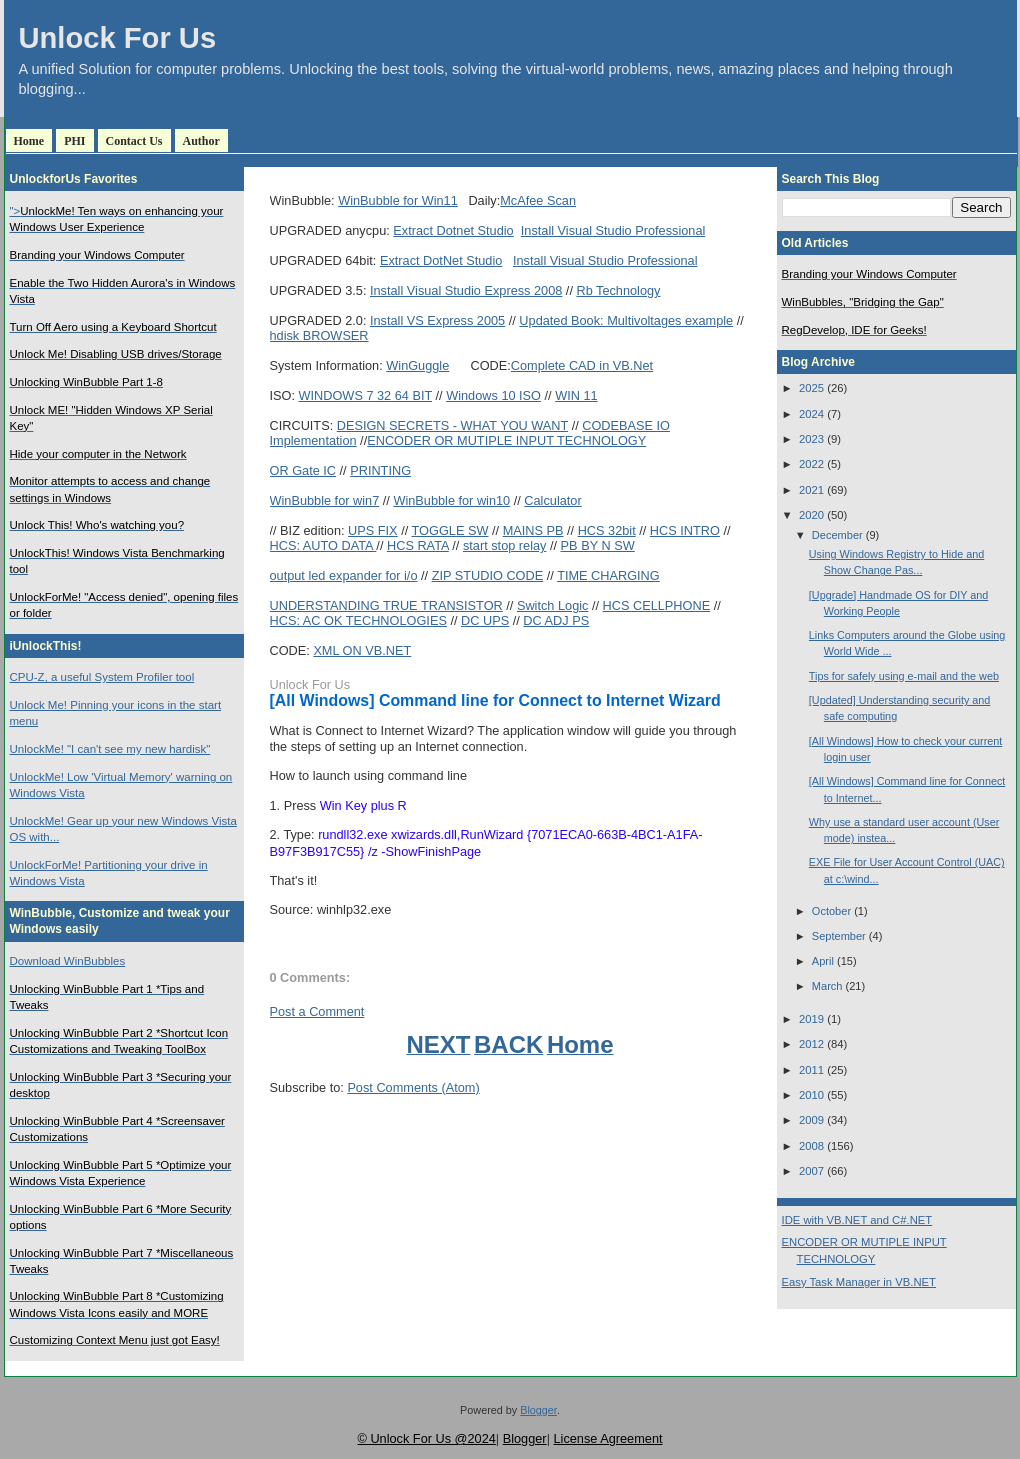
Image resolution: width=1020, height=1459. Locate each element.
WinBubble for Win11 (398, 200)
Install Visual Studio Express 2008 (466, 290)
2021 (811, 490)
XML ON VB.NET (362, 650)
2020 (811, 515)
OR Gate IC (303, 470)
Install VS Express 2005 (437, 320)
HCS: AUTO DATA (323, 545)
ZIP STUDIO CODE (488, 575)
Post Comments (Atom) (413, 1087)
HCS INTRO (685, 530)
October (831, 911)
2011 (811, 1070)
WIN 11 (576, 395)
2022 (811, 464)
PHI (74, 141)
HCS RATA (418, 545)
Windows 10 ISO (493, 395)
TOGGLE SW (450, 530)
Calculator (552, 500)
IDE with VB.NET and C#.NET (857, 1220)
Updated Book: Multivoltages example (626, 320)
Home (29, 141)
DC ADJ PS (556, 620)
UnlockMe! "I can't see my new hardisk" (110, 749)
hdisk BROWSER (319, 335)
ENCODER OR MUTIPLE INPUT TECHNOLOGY (506, 440)
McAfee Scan (538, 200)
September (839, 936)
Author (201, 141)
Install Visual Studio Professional (613, 230)
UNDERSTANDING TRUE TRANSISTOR (386, 605)
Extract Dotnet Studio (453, 230)
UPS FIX (373, 530)
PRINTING (380, 470)
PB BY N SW (598, 545)
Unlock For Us (118, 38)
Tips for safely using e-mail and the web (904, 676)
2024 (811, 414)
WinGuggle (417, 365)
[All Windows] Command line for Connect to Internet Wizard (495, 700)
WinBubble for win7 (325, 500)
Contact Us (134, 141)
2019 (811, 1019)
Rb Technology (618, 290)
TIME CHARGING (608, 575)
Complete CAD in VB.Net (582, 365)
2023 (811, 439)
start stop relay (505, 545)
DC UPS (485, 620)
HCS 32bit (607, 530)
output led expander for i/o (344, 575)
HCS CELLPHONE (657, 605)
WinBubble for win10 (451, 500)
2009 (811, 1120)
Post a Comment (317, 1011)
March (827, 986)
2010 (811, 1095)
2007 (811, 1171)
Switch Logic (553, 605)
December (837, 535)
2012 (811, 1044)
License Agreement (607, 1438)
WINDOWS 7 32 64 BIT (366, 395)
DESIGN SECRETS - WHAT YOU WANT (452, 425)
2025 (811, 388)
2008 (811, 1146)
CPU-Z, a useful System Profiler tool (102, 677)
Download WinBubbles (68, 961)
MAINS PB (533, 530)
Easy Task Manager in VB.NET (859, 1282)
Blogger (538, 1410)
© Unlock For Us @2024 (426, 1438)
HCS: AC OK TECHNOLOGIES (358, 620)
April (823, 961)
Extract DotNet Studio (441, 260)
